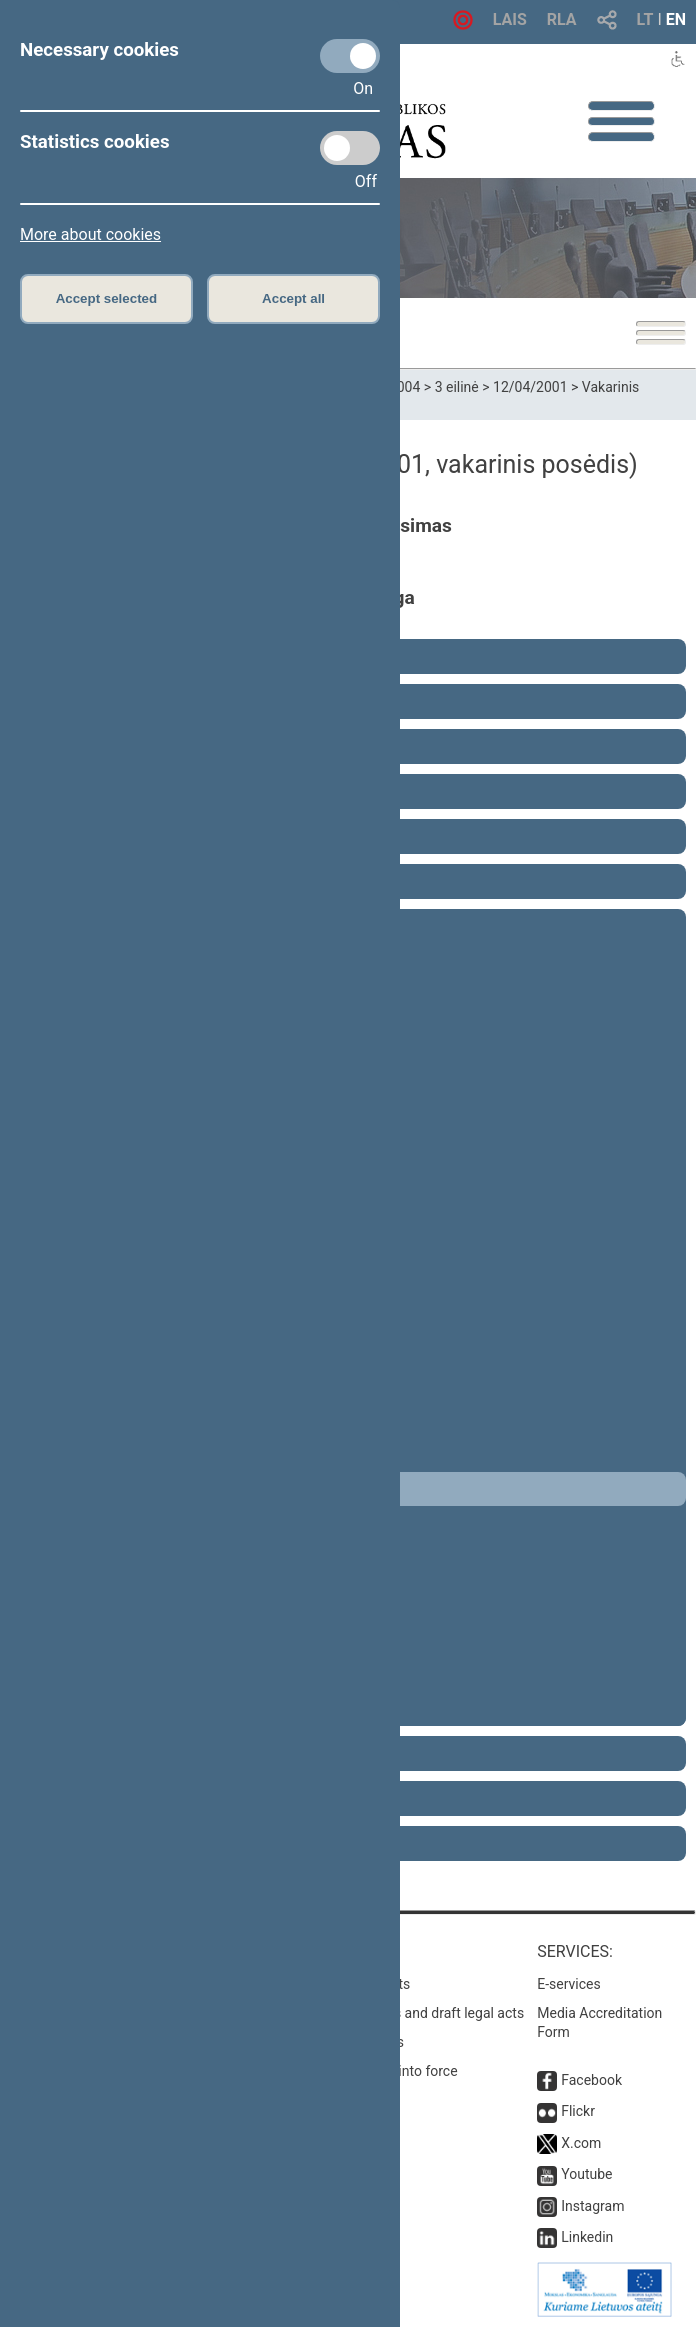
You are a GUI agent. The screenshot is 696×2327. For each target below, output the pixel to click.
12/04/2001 (530, 387)
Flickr (578, 2111)
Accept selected (107, 298)
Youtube (586, 2174)
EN (676, 19)
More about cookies (90, 234)
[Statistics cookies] (350, 148)
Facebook (591, 2080)
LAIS (510, 19)
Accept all (293, 298)
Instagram (592, 2206)
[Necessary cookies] (350, 56)
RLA (562, 19)
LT (645, 19)
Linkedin (587, 2237)
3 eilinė (457, 387)
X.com (581, 2143)
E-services (569, 1984)
